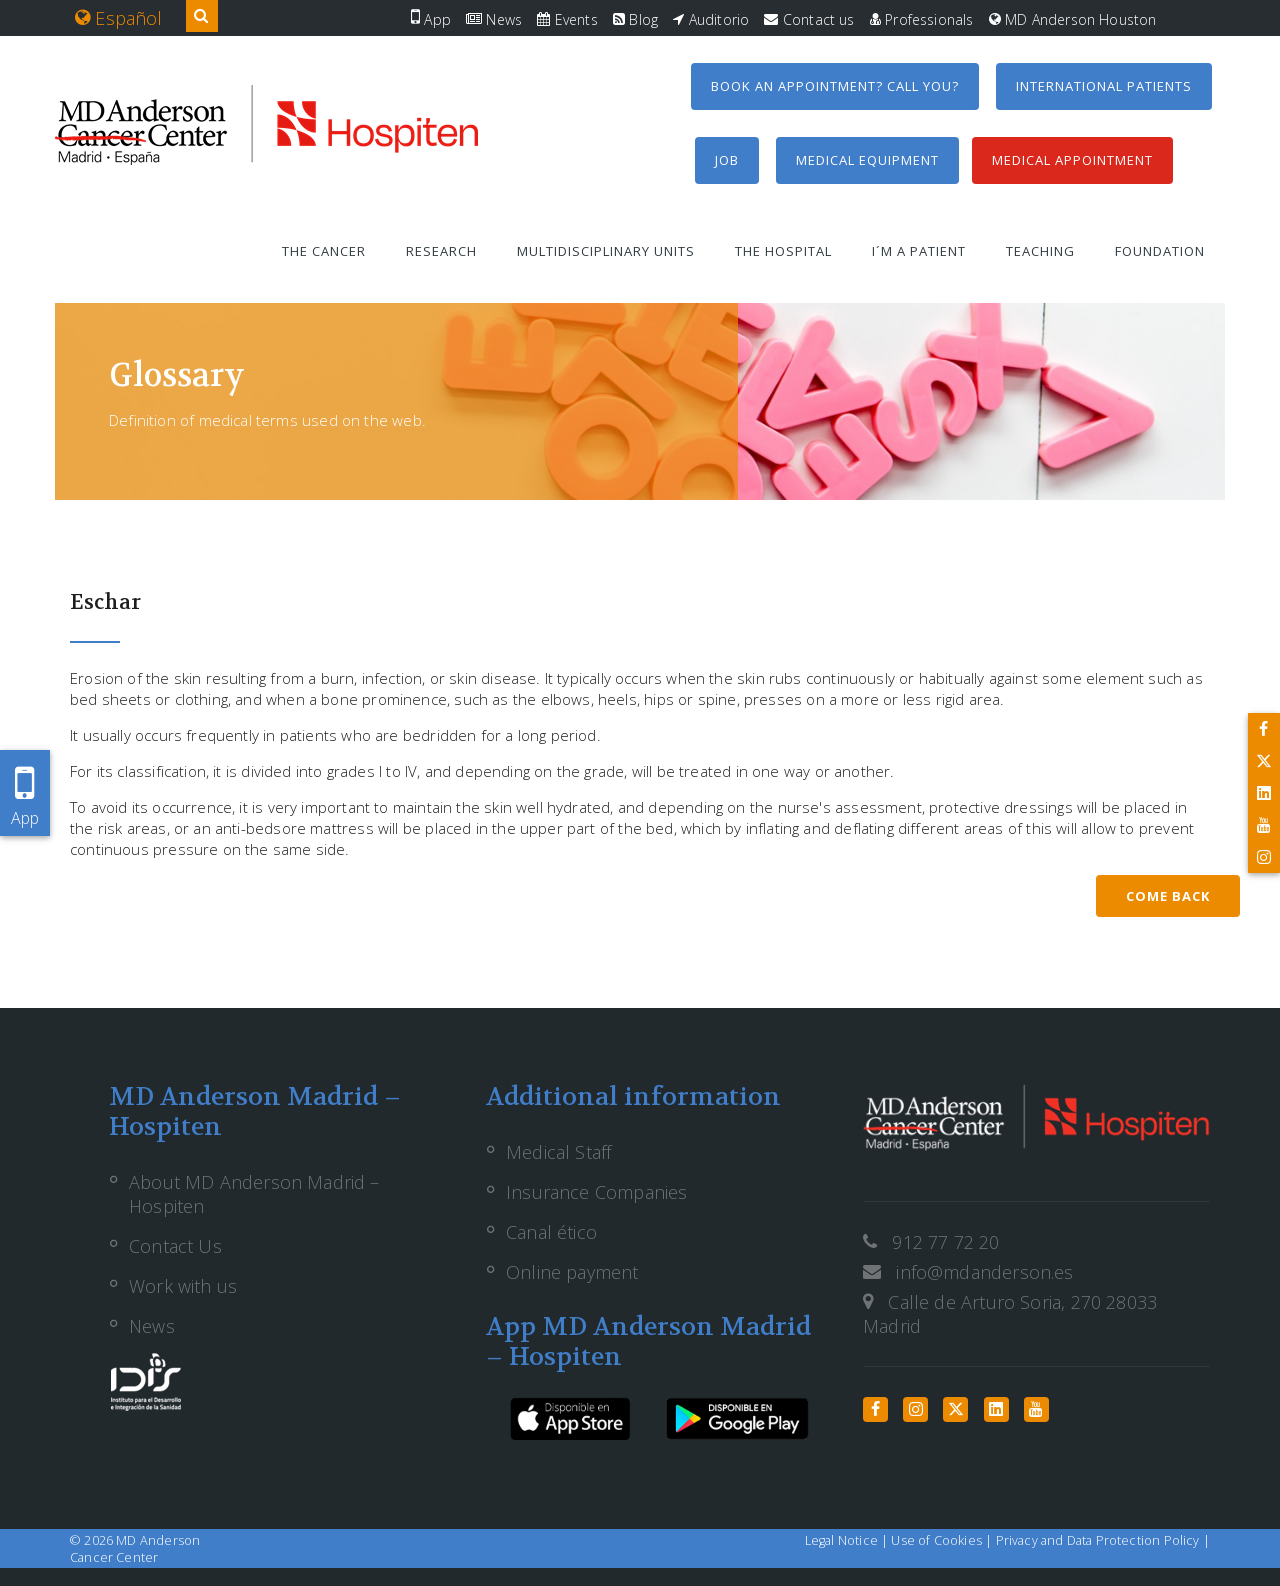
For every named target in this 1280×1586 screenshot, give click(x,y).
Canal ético (551, 1232)
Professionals (922, 19)
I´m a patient (919, 251)
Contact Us (175, 1246)
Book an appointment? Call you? (835, 86)
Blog (635, 19)
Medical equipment (867, 160)
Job (727, 160)
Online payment (572, 1272)
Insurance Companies (596, 1192)
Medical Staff (558, 1152)
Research (441, 251)
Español (119, 18)
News (494, 19)
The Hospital (783, 251)
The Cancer (324, 251)
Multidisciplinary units (606, 251)
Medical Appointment (1072, 160)
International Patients (1104, 86)
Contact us (809, 19)
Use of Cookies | (943, 1540)
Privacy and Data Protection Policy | (1103, 1540)
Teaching (1040, 251)
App (431, 19)
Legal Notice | (848, 1540)
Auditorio (711, 19)
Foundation (1160, 251)
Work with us (183, 1286)
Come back (1168, 896)
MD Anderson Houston (1073, 19)
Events (567, 19)
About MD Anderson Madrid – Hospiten (254, 1194)
